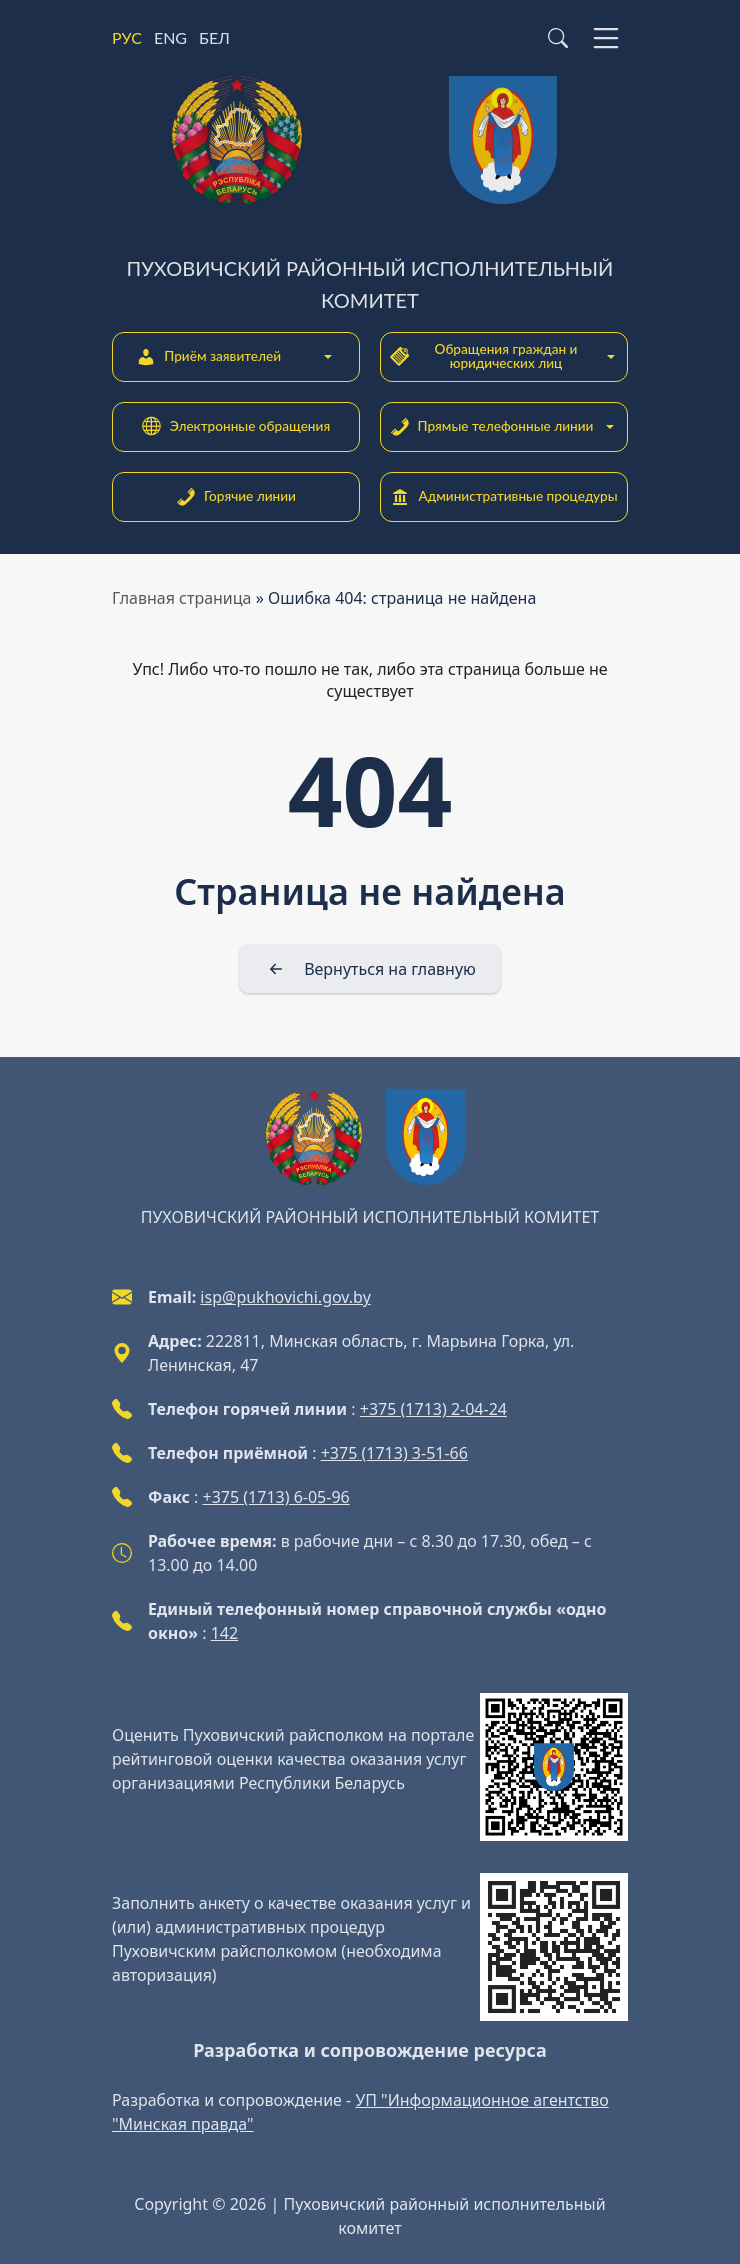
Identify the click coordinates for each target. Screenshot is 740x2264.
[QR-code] (554, 1767)
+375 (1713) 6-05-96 (276, 1497)
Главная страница (182, 598)
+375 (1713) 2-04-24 (433, 1409)
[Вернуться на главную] (370, 969)
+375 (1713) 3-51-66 (394, 1453)
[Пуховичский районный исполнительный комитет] (370, 196)
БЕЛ (214, 37)
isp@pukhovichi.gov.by (285, 1297)
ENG (170, 37)
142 (224, 1633)
